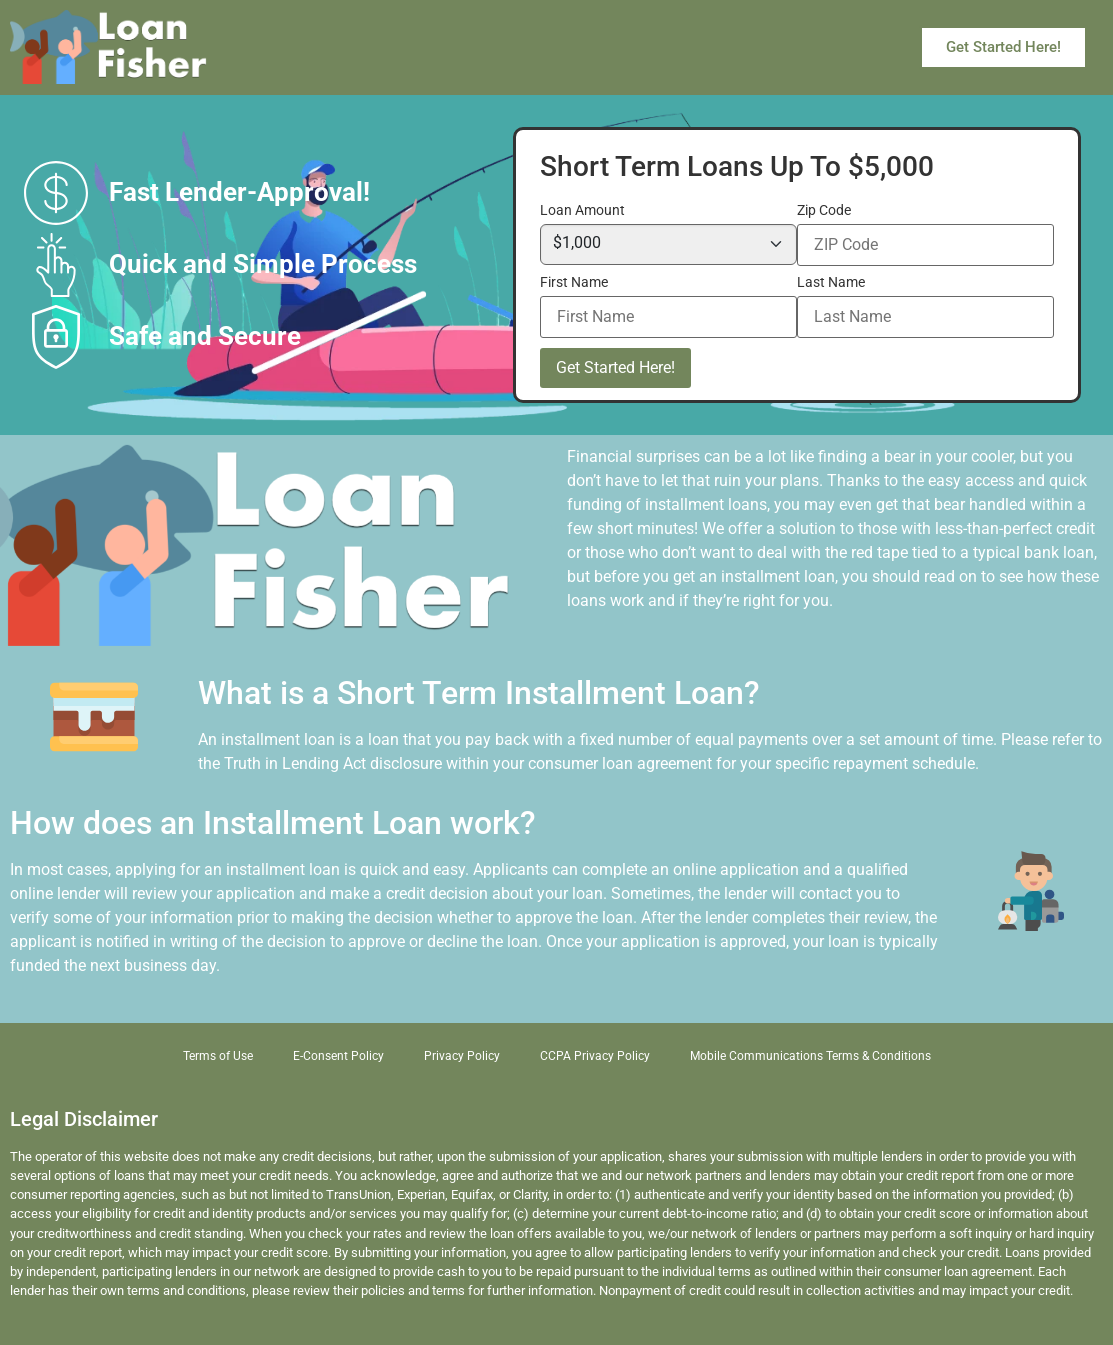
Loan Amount (582, 211)
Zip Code (824, 211)
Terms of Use (218, 1056)
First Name (574, 283)
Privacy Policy (462, 1056)
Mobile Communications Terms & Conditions (810, 1056)
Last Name (831, 283)
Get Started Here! (615, 367)
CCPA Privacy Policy (595, 1056)
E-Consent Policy (338, 1056)
